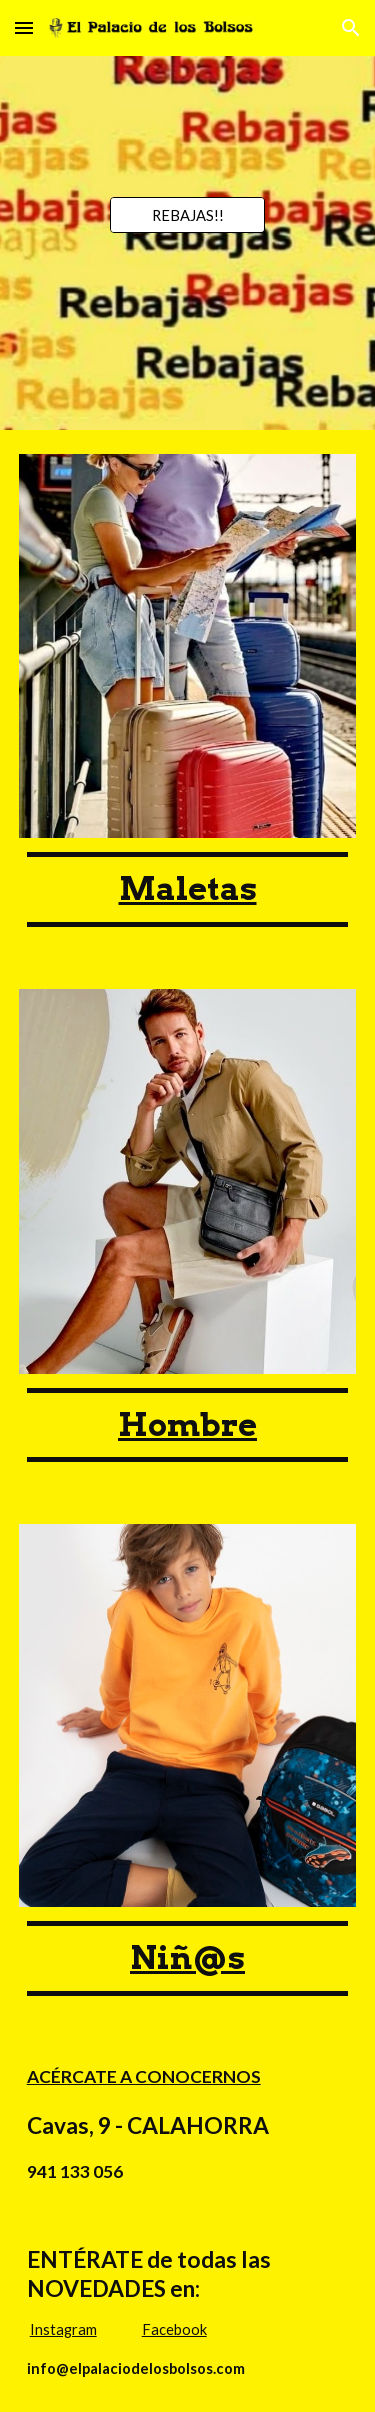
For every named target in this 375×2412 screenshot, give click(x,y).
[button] (24, 27)
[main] (188, 889)
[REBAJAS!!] (187, 215)
